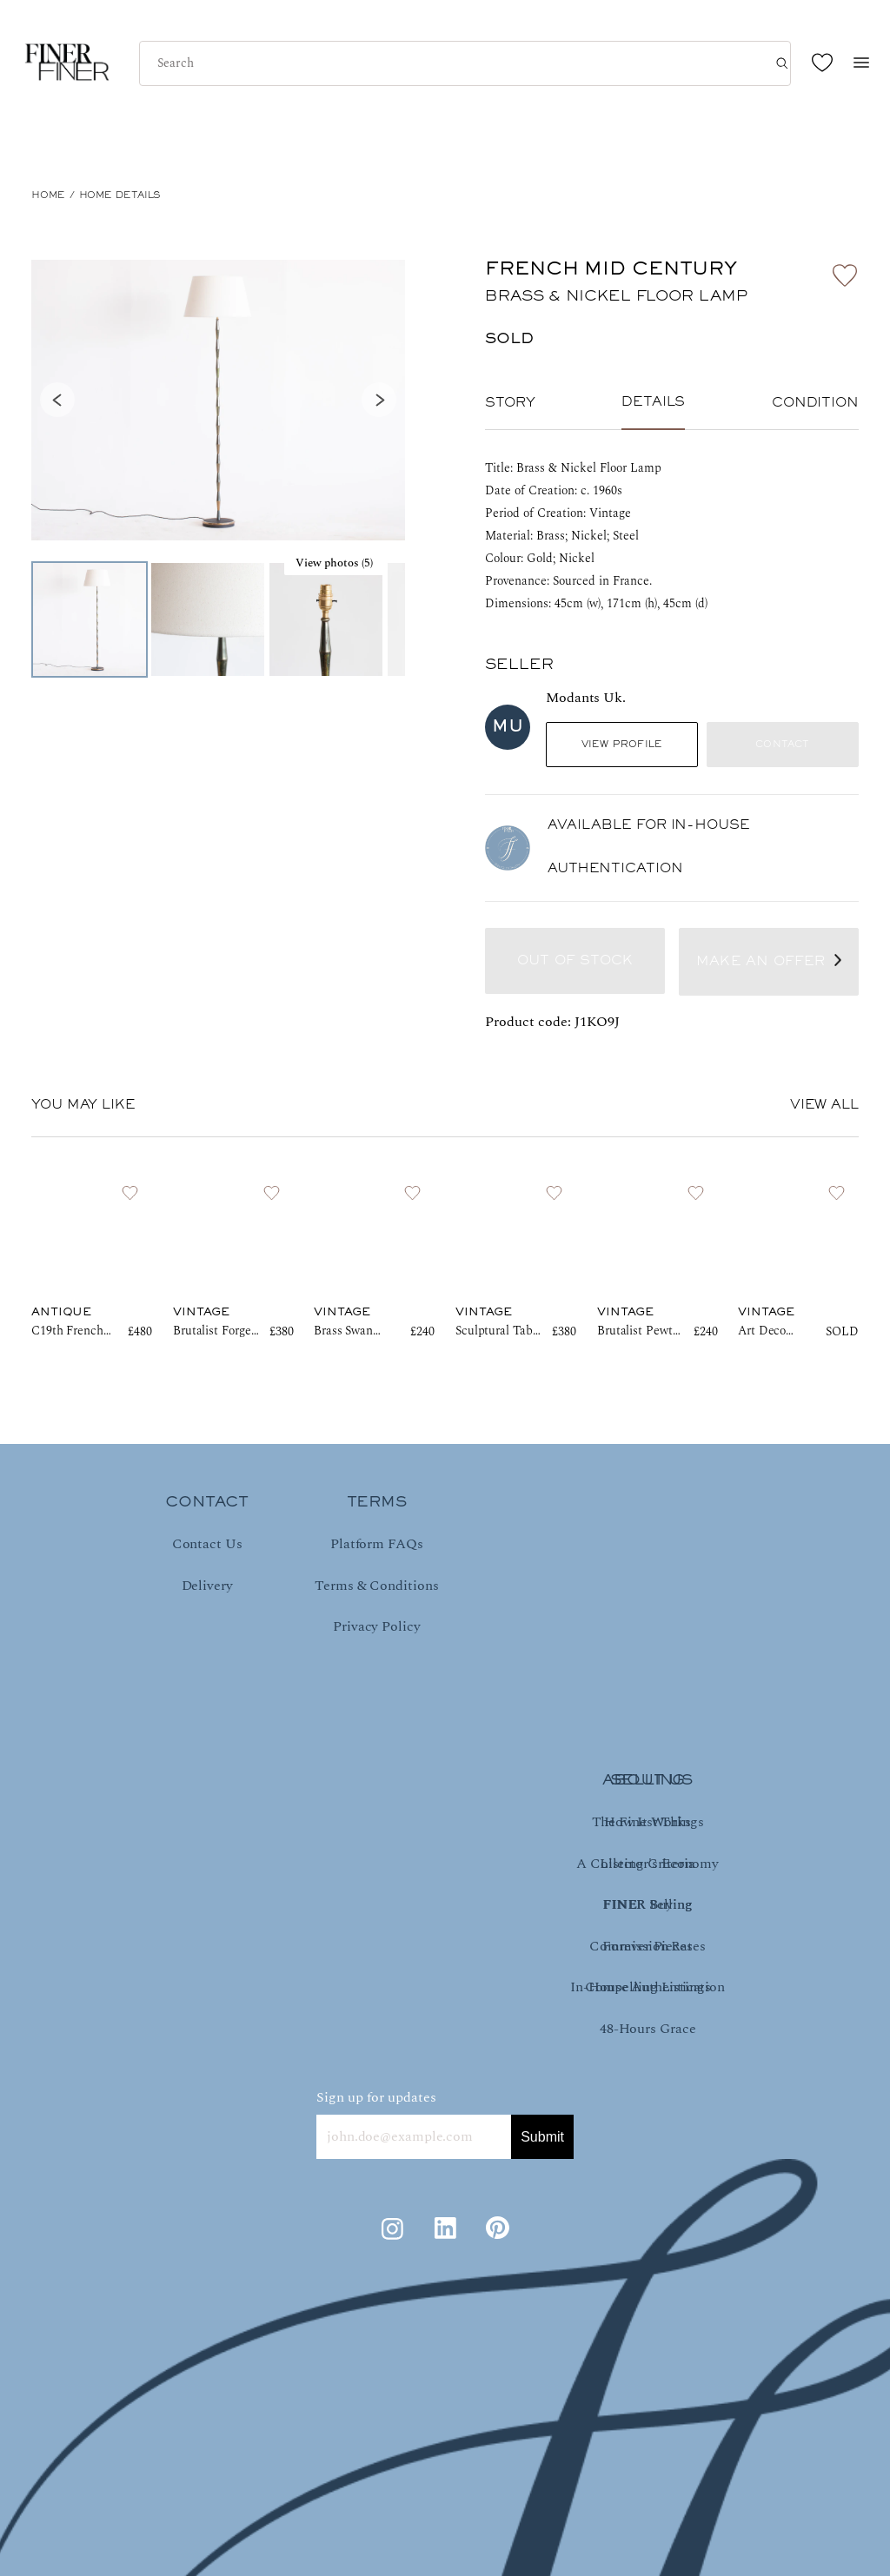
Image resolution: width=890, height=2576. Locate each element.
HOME (48, 195)
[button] (218, 400)
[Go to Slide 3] (326, 619)
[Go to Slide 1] (89, 619)
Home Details (120, 195)
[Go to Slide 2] (207, 619)
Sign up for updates (376, 2097)
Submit (542, 2136)
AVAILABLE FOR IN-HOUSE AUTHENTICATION (649, 847)
